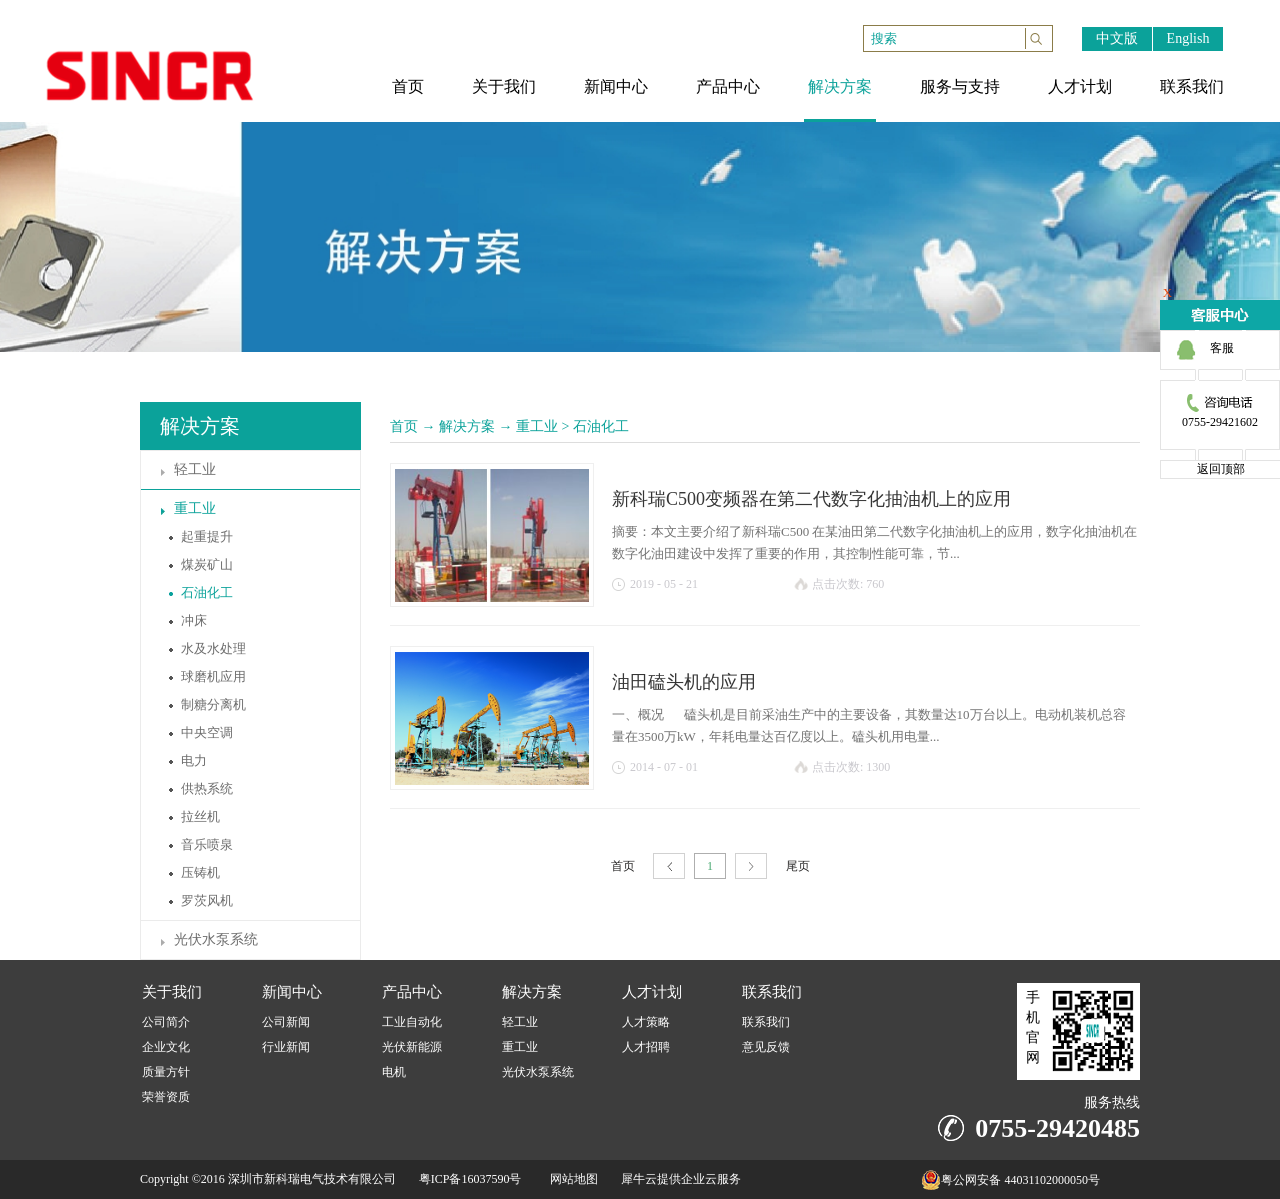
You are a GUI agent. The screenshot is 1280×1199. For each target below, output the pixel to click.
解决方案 (467, 426)
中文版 (1117, 38)
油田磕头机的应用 (684, 682)
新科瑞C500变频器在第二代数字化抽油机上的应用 (811, 499)
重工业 (537, 426)
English (1188, 38)
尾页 (798, 866)
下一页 (751, 866)
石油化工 (601, 426)
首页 (404, 426)
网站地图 (571, 1179)
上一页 (669, 866)
